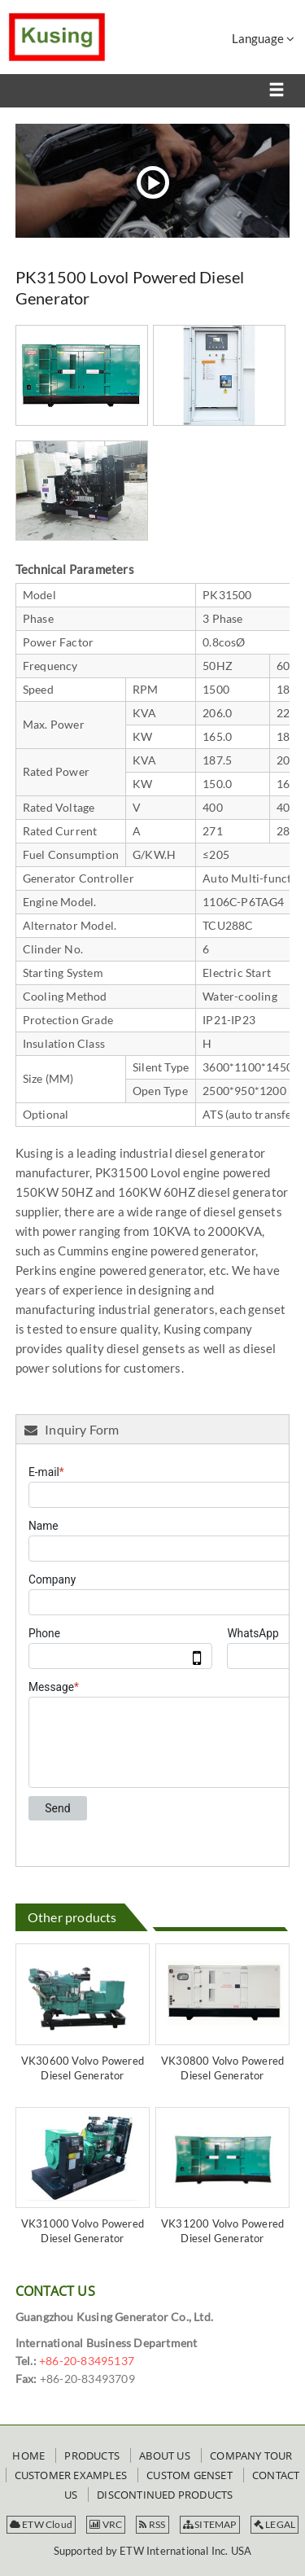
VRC (105, 2524)
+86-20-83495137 (86, 2361)
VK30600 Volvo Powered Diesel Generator (82, 2068)
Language (263, 38)
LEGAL (274, 2524)
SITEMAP (210, 2524)
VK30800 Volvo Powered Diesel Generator (222, 2068)
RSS (152, 2524)
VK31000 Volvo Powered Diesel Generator (82, 2231)
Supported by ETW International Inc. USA (153, 2550)
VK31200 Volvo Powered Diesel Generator (222, 2231)
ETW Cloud (41, 2524)
